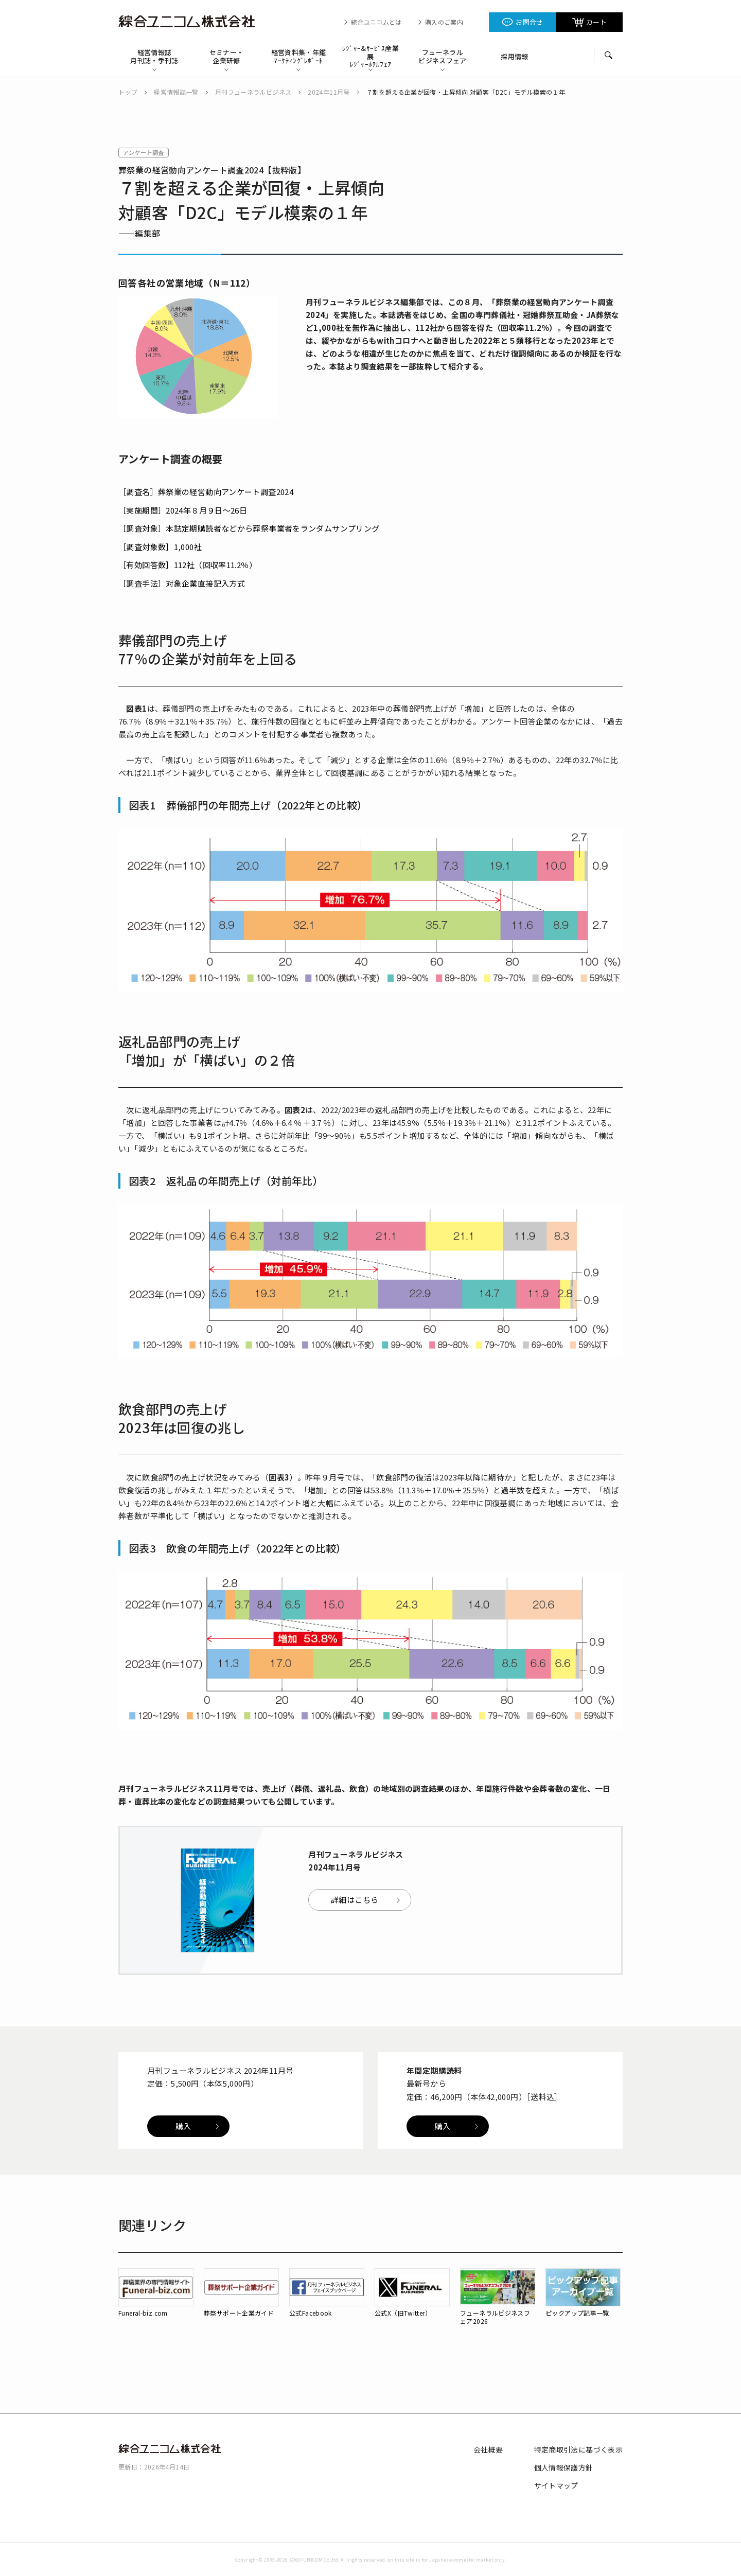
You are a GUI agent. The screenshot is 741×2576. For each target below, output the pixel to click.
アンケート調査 (143, 152)
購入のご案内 (444, 22)
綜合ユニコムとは (376, 22)
